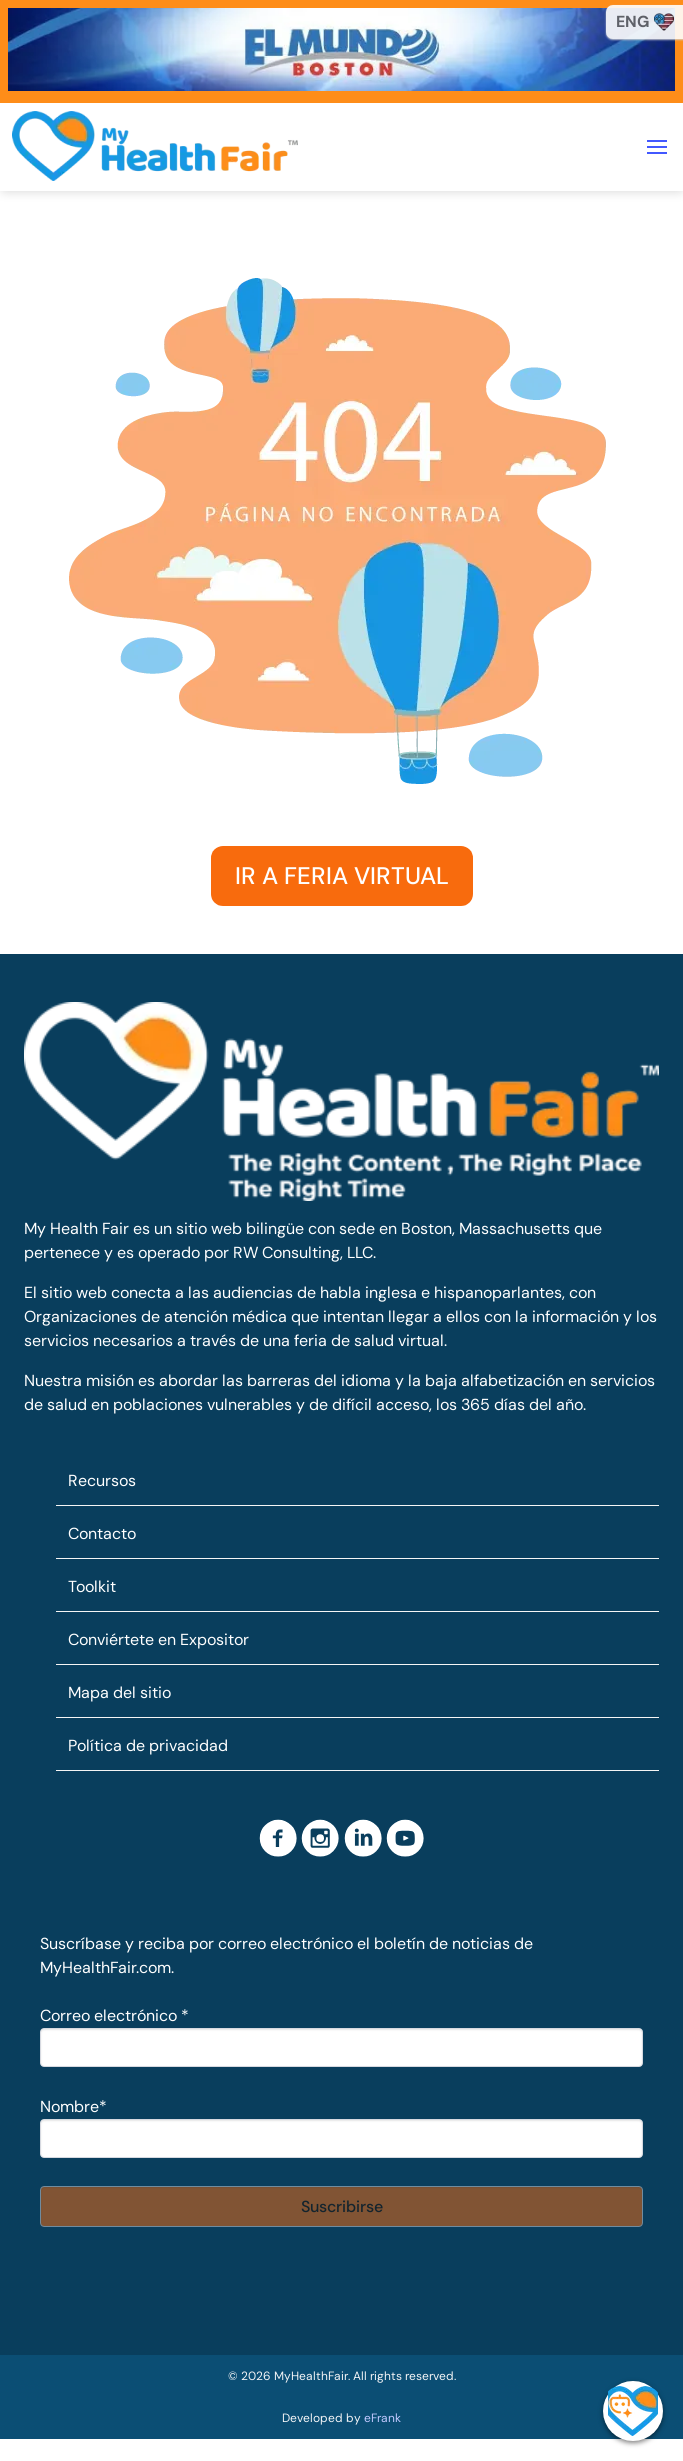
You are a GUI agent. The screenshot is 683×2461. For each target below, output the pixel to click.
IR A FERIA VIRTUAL (342, 875)
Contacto (102, 1533)
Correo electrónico (114, 2015)
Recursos (102, 1480)
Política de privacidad (148, 1745)
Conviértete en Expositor (158, 1639)
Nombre (73, 2106)
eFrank (382, 2418)
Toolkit (92, 1586)
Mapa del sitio (119, 1692)
